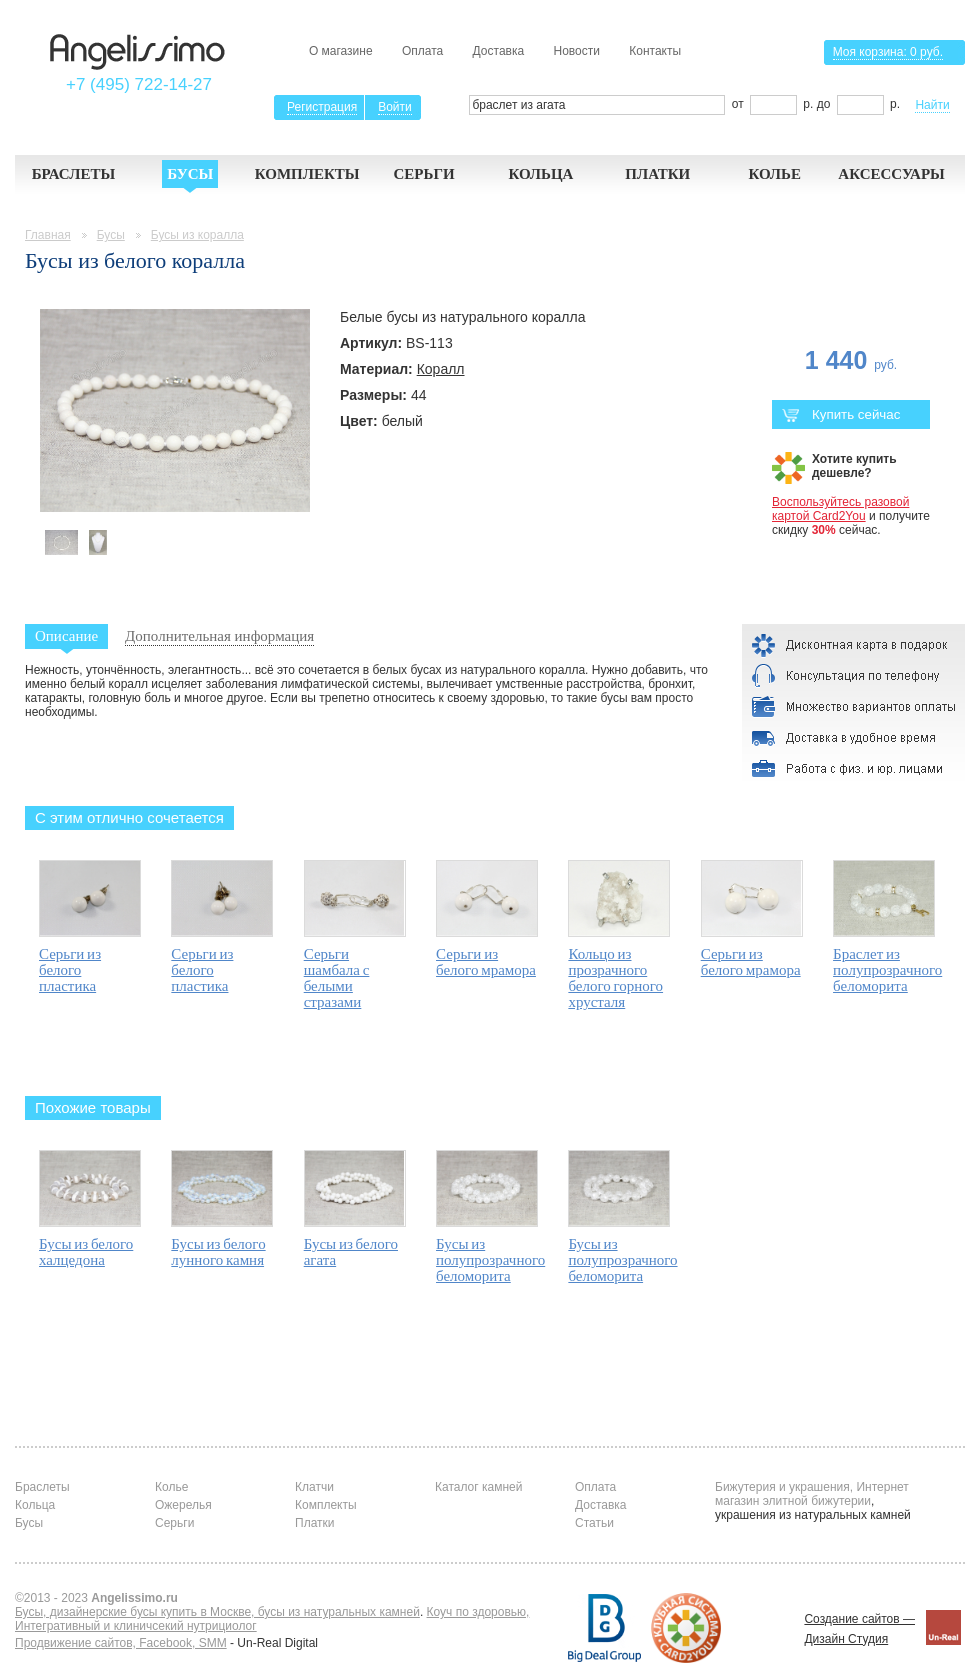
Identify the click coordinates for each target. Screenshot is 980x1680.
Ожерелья (183, 1505)
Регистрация (322, 107)
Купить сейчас (841, 414)
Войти (395, 107)
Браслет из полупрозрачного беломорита (887, 970)
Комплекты (307, 174)
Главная (48, 235)
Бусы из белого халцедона (86, 1252)
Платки (657, 174)
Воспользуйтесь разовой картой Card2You (840, 509)
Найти (932, 105)
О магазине (341, 51)
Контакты (655, 51)
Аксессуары (891, 174)
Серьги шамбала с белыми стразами (337, 978)
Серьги (423, 174)
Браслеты (74, 174)
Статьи (594, 1523)
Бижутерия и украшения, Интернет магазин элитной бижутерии (812, 1494)
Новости (576, 51)
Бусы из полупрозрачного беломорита (490, 1260)
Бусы (190, 174)
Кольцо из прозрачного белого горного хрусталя (615, 978)
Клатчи (314, 1487)
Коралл (441, 369)
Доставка (499, 51)
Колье (774, 174)
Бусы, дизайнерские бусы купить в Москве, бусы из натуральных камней (217, 1612)
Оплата (422, 51)
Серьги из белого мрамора (486, 962)
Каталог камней (478, 1487)
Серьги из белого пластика (70, 970)
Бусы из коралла (197, 235)
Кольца (540, 174)
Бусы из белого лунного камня (218, 1252)
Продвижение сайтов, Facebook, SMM (121, 1643)
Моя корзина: (888, 52)
